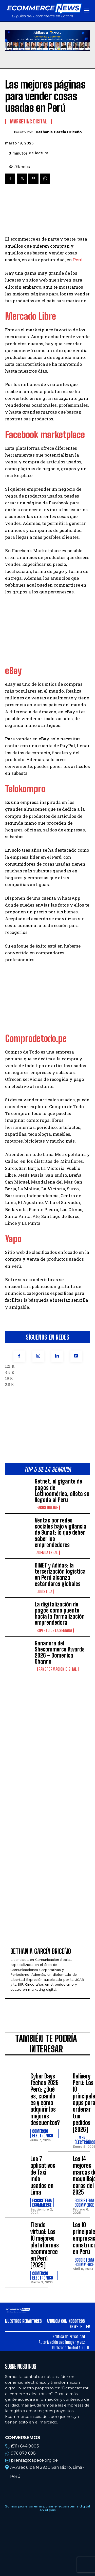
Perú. (78, 260)
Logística (44, 1592)
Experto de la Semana (54, 1630)
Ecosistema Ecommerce (42, 2202)
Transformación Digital (56, 1669)
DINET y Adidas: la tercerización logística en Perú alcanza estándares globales (60, 1574)
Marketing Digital (28, 121)
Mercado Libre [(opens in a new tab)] (30, 316)
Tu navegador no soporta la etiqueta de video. (47, 40)
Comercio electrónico (42, 2133)
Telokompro (25, 788)
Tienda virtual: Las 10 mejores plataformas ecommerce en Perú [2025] (44, 2244)
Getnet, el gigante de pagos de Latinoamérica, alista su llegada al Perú (62, 1490)
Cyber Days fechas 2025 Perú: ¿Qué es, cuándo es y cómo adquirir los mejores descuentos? (45, 2099)
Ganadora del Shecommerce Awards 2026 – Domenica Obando (60, 1652)
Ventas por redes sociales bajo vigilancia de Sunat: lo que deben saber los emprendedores (60, 1532)
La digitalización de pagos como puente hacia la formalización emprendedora (60, 1613)
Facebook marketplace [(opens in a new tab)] (45, 434)
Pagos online (47, 1508)
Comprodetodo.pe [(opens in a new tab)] (36, 1038)
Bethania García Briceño (59, 132)
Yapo (13, 1238)
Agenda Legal (47, 1553)
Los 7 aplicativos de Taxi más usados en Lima (42, 2175)
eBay (13, 670)
